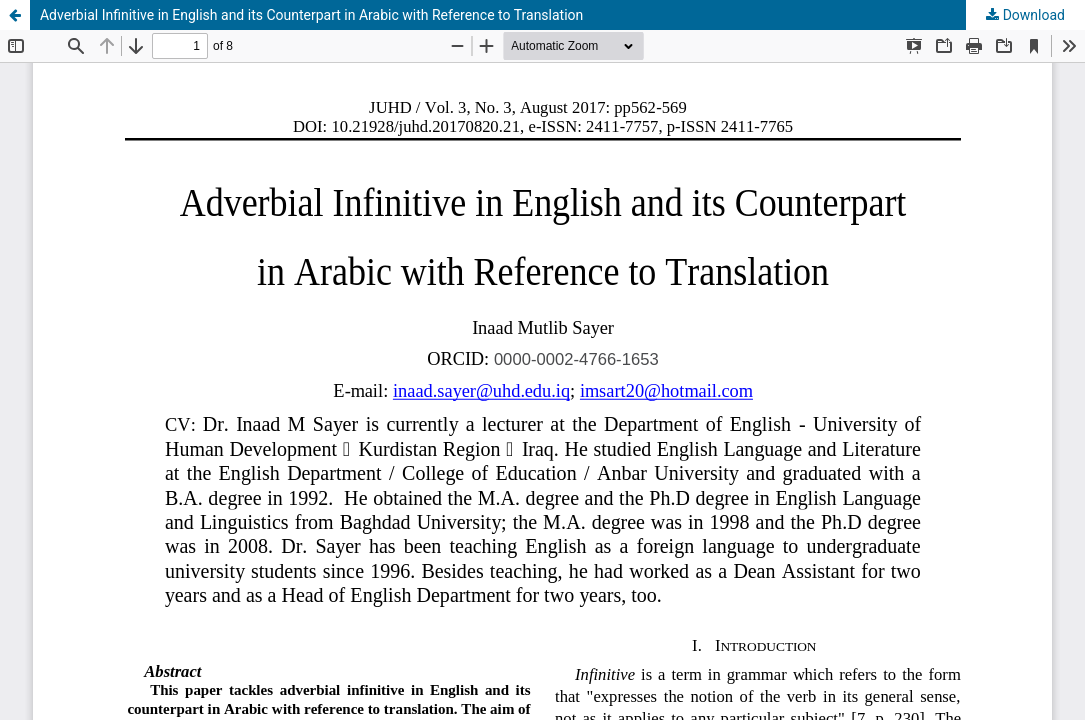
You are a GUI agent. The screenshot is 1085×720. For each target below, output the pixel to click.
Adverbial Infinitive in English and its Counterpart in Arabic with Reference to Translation (311, 15)
